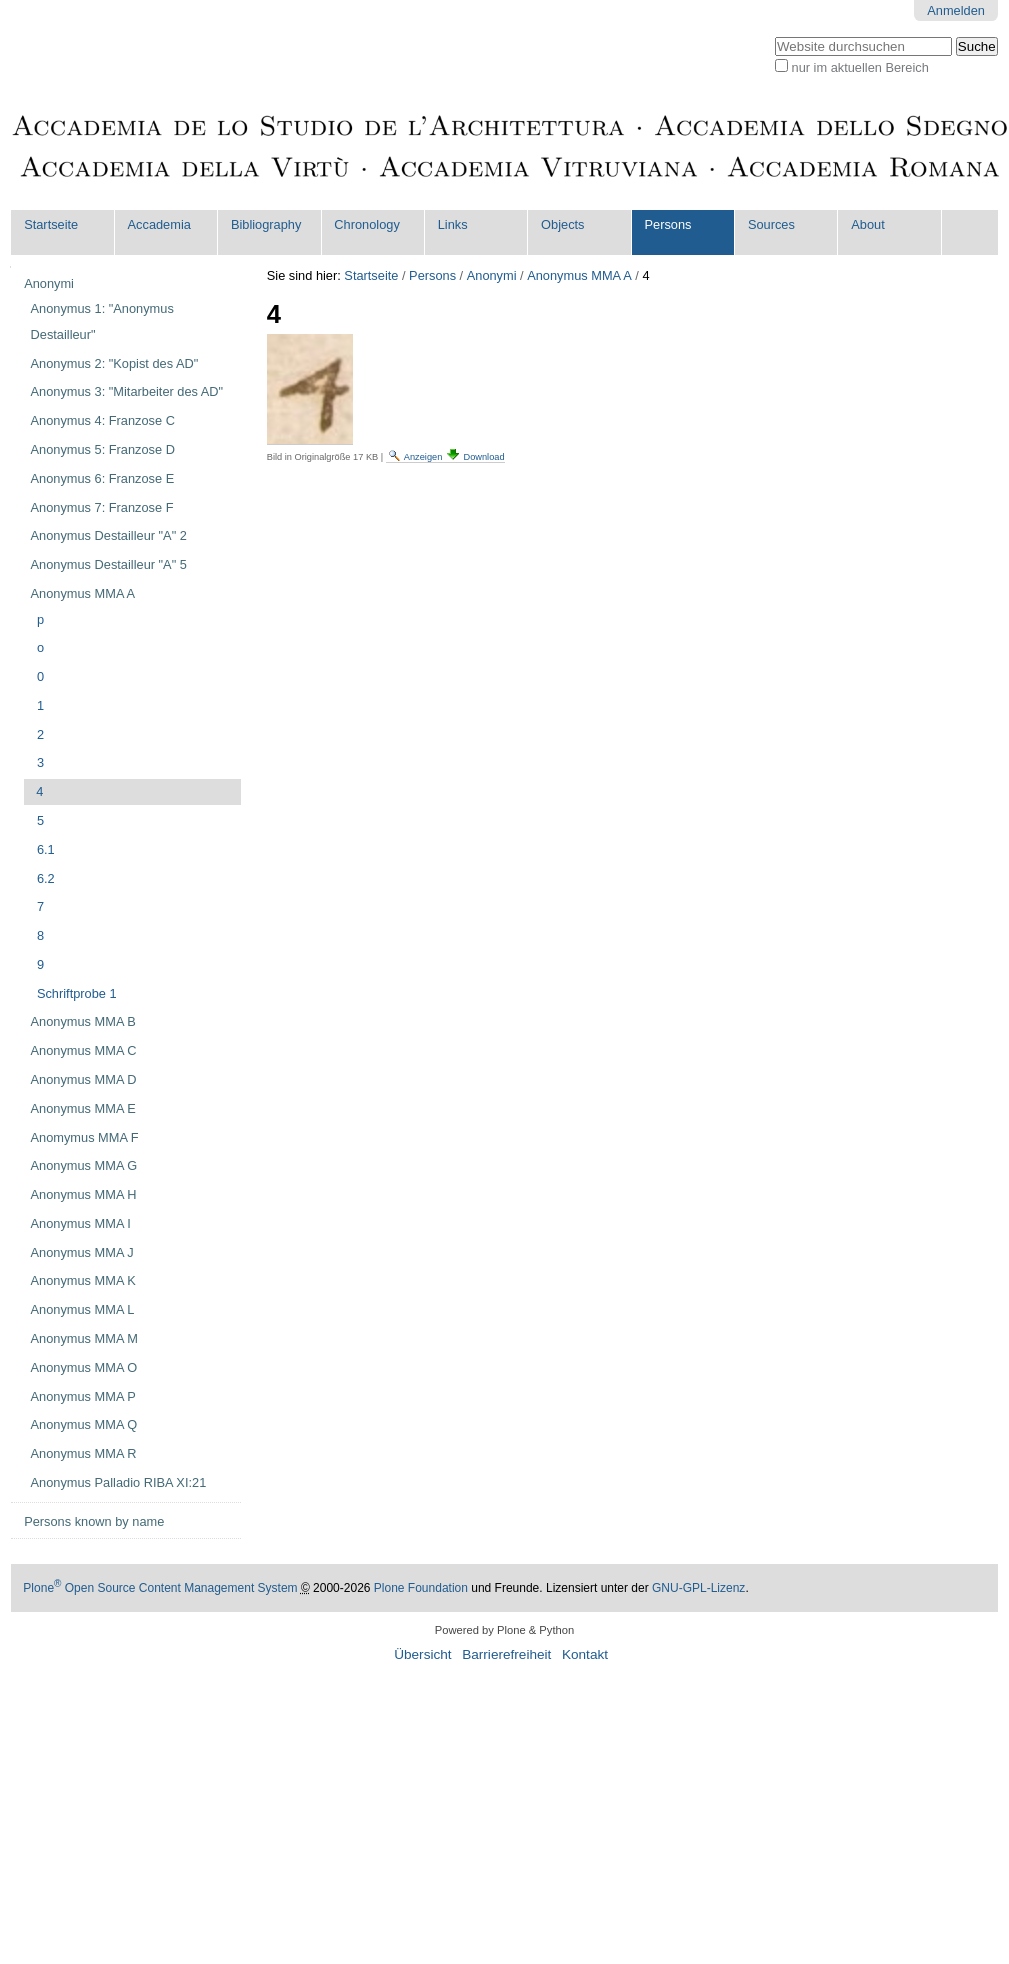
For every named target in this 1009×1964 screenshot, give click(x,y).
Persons (668, 224)
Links (453, 224)
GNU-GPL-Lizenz (698, 1588)
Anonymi (492, 275)
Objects (562, 224)
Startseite (51, 224)
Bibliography (266, 224)
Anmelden (956, 10)
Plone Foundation (421, 1588)
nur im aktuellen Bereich (860, 67)
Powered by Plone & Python (504, 1630)
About (867, 224)
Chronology (366, 224)
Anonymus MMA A (579, 275)
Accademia (159, 224)
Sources (771, 224)
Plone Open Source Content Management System (160, 1588)
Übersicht (422, 1654)
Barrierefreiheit (506, 1654)
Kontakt (585, 1654)
